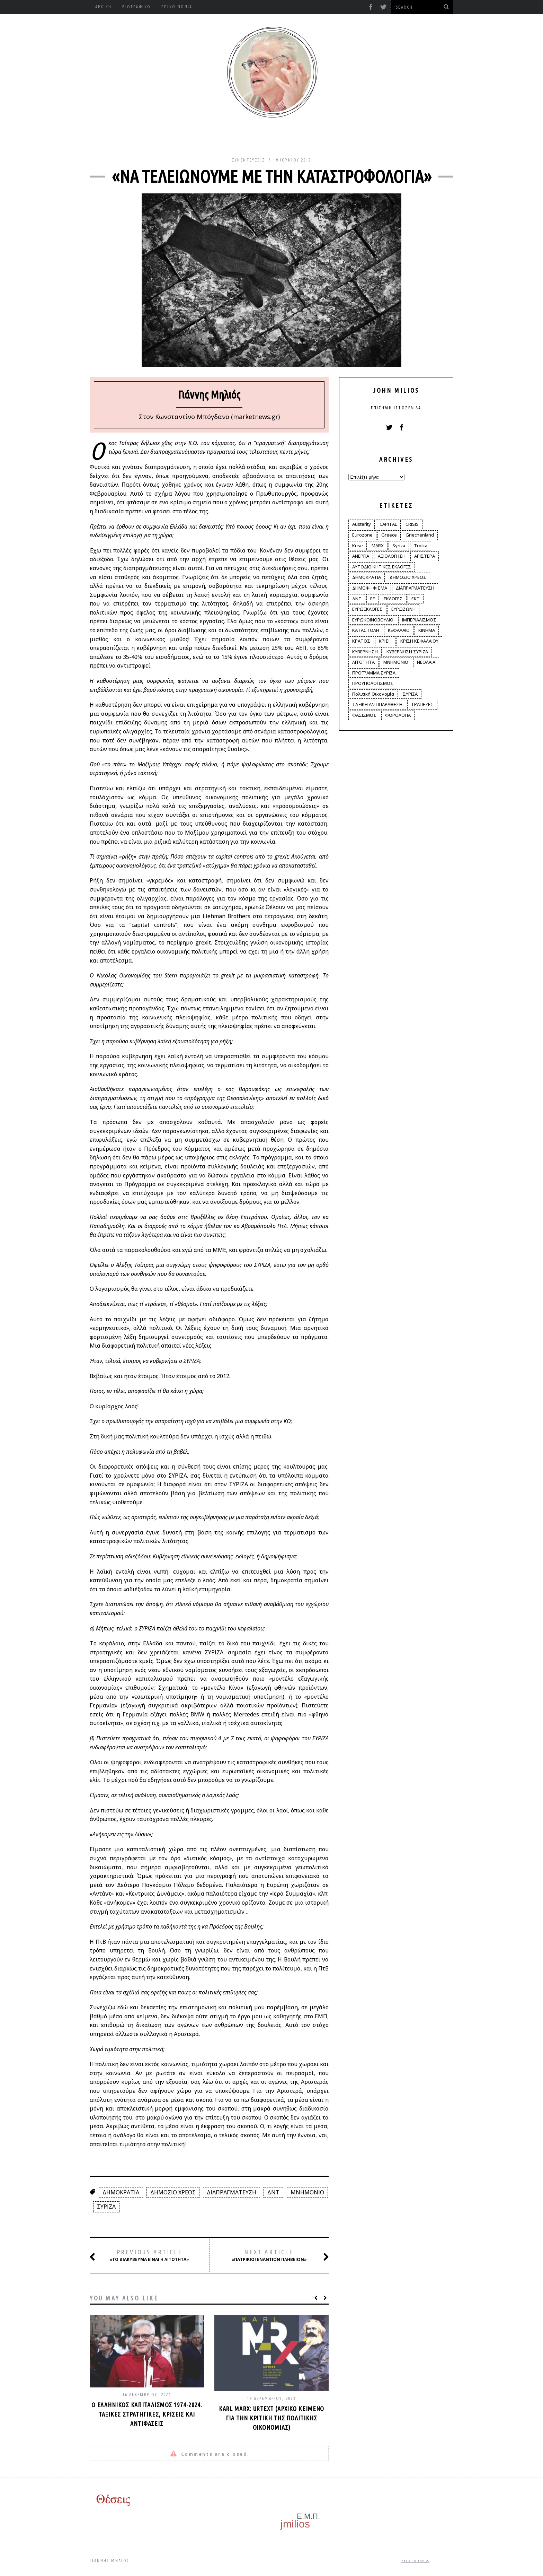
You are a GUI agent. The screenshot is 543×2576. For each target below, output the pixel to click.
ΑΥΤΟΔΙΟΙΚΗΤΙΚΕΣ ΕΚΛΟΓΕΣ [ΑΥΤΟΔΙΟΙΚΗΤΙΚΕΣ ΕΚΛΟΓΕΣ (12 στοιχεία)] (381, 567)
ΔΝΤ (273, 2192)
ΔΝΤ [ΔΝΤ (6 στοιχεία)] (357, 598)
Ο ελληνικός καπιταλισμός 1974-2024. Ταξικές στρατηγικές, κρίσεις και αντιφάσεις (147, 2414)
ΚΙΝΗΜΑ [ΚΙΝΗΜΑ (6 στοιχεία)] (426, 630)
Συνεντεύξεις (248, 160)
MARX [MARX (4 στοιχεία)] (378, 545)
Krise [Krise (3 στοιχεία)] (357, 545)
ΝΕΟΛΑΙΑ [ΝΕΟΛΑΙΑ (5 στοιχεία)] (426, 662)
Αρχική (103, 7)
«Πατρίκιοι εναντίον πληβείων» (271, 2255)
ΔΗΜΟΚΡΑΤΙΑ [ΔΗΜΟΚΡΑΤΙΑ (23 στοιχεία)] (366, 577)
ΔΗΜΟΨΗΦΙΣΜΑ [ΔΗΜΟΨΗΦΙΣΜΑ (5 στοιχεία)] (369, 588)
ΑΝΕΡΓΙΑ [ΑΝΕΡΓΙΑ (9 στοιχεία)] (360, 556)
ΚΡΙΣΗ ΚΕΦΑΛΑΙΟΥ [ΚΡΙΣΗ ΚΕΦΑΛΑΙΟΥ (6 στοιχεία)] (419, 641)
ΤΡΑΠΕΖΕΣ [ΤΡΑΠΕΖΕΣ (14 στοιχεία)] (422, 704)
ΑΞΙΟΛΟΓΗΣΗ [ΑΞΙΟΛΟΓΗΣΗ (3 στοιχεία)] (392, 556)
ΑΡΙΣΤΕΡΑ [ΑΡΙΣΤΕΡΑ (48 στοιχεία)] (424, 556)
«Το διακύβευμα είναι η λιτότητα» (147, 2255)
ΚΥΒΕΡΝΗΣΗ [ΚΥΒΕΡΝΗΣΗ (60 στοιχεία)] (365, 652)
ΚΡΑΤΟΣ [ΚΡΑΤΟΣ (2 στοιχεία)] (361, 641)
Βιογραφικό (136, 7)
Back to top (415, 2561)
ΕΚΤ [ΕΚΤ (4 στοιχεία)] (415, 598)
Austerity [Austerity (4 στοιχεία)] (361, 524)
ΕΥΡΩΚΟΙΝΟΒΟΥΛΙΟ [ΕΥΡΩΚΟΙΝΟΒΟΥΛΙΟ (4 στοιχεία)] (372, 620)
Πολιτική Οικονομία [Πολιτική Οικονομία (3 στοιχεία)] (373, 694)
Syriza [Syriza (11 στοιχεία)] (398, 545)
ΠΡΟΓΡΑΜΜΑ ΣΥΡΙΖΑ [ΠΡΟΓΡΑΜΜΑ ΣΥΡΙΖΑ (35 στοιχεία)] (373, 673)
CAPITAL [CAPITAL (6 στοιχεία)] (388, 524)
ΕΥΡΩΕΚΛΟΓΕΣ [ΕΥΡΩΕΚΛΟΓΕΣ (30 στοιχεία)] (367, 609)
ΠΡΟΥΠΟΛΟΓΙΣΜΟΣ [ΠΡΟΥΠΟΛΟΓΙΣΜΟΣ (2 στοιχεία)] (372, 683)
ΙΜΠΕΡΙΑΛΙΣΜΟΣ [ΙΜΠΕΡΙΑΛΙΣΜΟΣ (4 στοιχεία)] (419, 620)
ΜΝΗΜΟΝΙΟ (307, 2192)
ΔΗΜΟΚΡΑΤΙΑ (121, 2192)
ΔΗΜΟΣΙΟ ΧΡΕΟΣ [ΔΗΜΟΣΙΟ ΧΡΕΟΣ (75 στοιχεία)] (408, 577)
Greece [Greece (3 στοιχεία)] (389, 535)
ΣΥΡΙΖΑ (106, 2206)
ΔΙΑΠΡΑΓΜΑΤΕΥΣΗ (231, 2192)
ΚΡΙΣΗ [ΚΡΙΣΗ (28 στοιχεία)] (385, 641)
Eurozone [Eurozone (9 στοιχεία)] (362, 535)
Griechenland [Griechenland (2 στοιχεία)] (420, 535)
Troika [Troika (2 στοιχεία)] (420, 545)
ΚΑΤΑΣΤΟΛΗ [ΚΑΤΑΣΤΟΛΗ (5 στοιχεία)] (365, 630)
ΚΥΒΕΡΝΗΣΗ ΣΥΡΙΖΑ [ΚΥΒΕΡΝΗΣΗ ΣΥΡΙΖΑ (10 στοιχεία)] (407, 652)
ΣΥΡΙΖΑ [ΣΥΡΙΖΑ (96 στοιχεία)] (410, 694)
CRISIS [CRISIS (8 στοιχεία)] (412, 524)
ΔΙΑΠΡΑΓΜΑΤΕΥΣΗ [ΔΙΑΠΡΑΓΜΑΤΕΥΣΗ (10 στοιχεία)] (415, 588)
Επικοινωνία (176, 7)
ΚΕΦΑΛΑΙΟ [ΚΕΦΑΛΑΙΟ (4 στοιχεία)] (399, 630)
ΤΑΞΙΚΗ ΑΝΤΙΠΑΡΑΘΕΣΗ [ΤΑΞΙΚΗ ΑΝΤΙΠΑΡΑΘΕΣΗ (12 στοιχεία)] (377, 704)
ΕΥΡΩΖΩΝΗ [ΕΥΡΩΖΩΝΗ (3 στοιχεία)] (403, 609)
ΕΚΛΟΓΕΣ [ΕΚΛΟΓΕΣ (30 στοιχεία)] (393, 598)
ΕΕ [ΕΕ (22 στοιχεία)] (372, 598)
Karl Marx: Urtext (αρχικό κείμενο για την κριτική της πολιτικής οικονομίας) (271, 2418)
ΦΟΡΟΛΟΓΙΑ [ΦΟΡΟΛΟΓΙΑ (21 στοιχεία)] (398, 715)
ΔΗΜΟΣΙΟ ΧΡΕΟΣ (173, 2192)
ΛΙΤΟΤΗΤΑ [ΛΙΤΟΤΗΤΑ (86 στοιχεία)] (363, 662)
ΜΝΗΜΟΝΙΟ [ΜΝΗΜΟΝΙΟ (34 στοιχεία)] (395, 662)
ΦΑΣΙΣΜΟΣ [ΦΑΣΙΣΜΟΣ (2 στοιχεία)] (364, 715)
